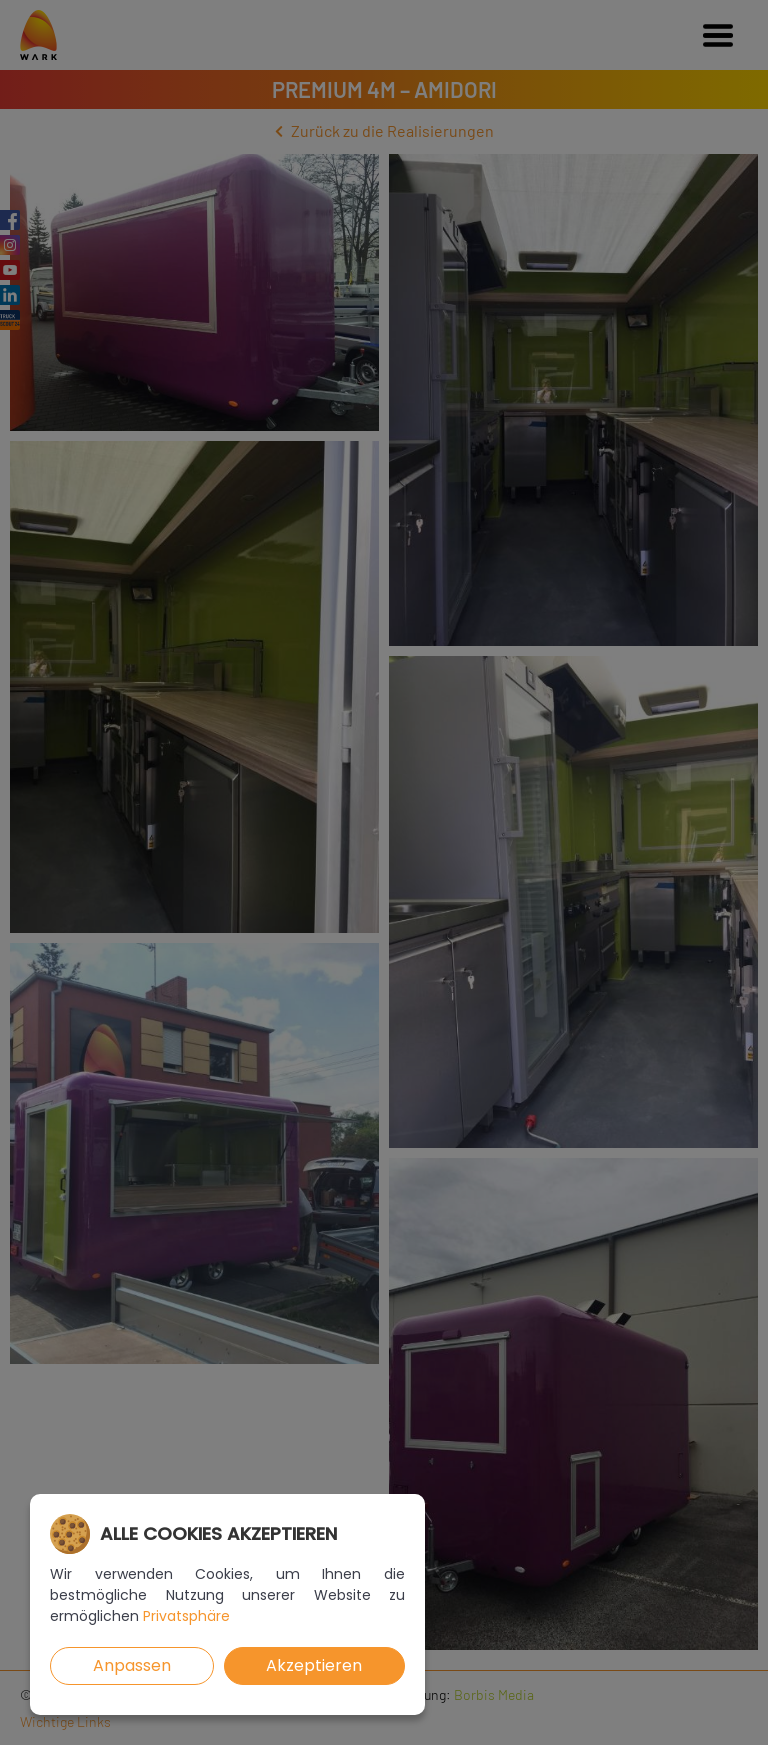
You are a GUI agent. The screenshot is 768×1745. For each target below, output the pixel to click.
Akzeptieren (314, 1665)
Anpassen (132, 1665)
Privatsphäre (186, 1616)
